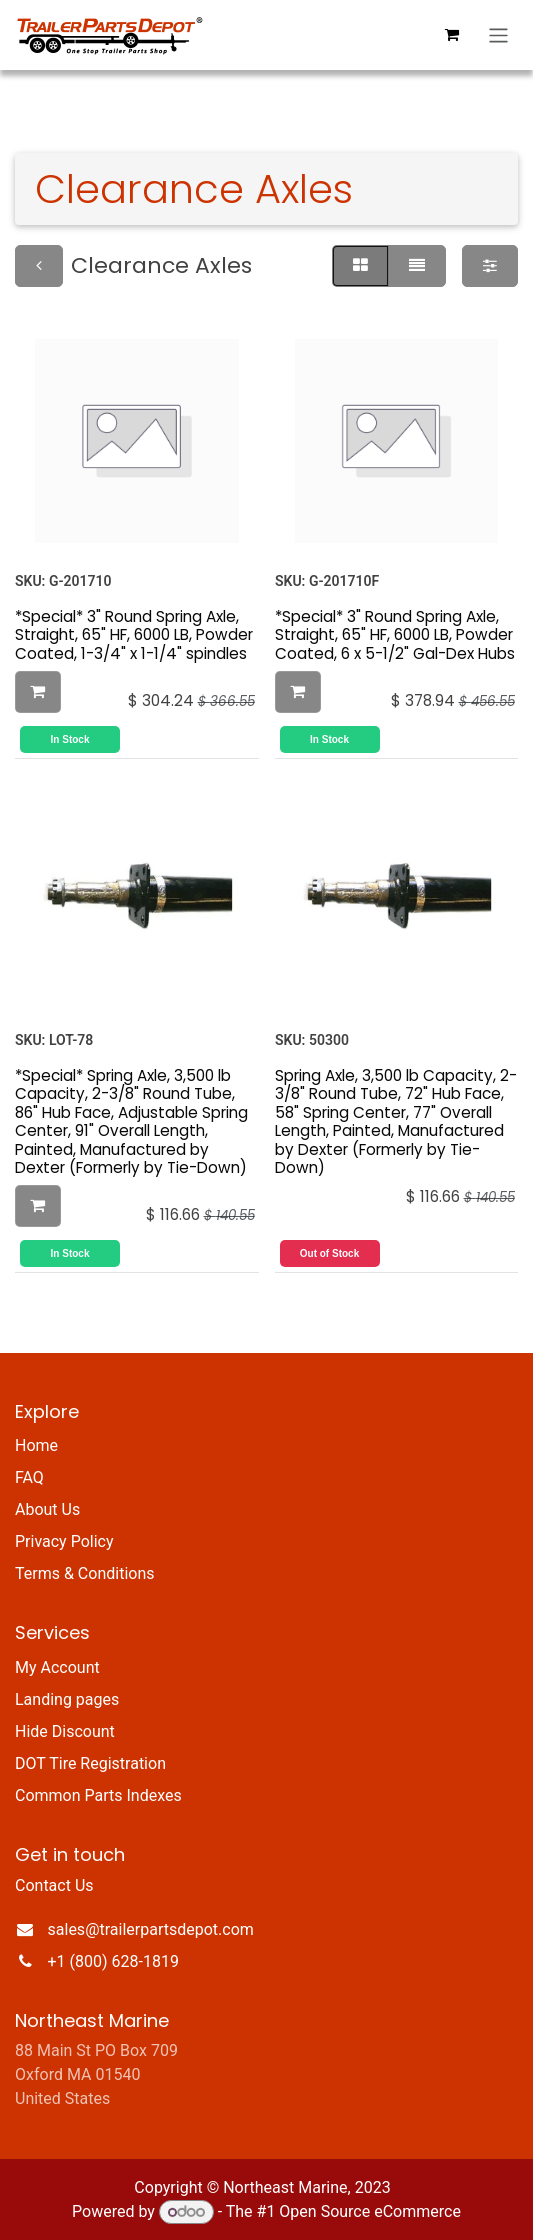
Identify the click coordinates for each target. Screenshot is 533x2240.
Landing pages (67, 1699)
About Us (47, 1509)
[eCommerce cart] (452, 35)
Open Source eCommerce (370, 2211)
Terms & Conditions (85, 1573)
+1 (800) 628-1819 (113, 1961)
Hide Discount (65, 1731)
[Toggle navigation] (498, 35)
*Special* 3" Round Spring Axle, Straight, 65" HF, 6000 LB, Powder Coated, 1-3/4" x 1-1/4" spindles (134, 635)
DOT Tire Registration (90, 1763)
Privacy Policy (64, 1541)
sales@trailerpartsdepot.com (151, 1929)
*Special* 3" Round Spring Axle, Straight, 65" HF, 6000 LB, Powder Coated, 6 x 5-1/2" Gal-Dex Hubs (395, 635)
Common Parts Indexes (98, 1795)
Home (36, 1445)
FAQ (29, 1477)
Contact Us (54, 1885)
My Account (57, 1667)
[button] (38, 692)
